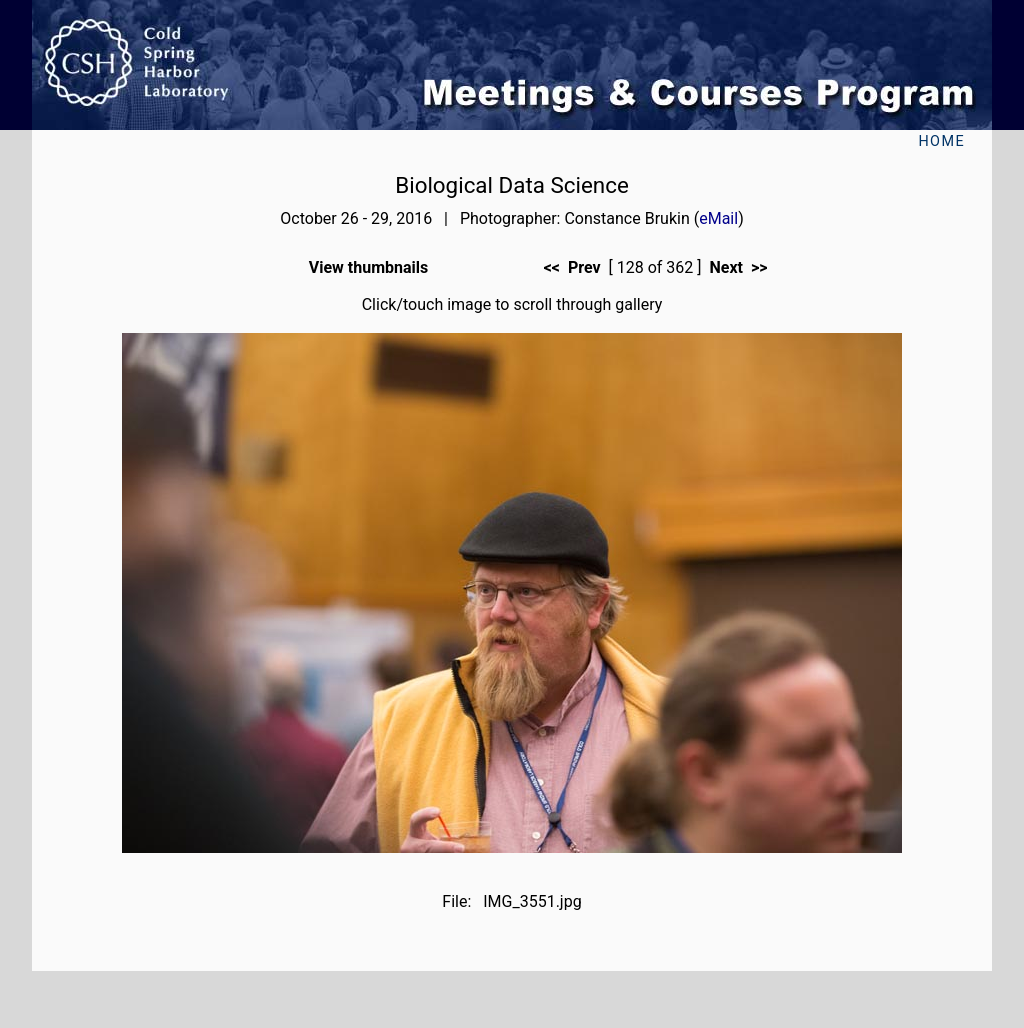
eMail (718, 218)
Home (941, 141)
